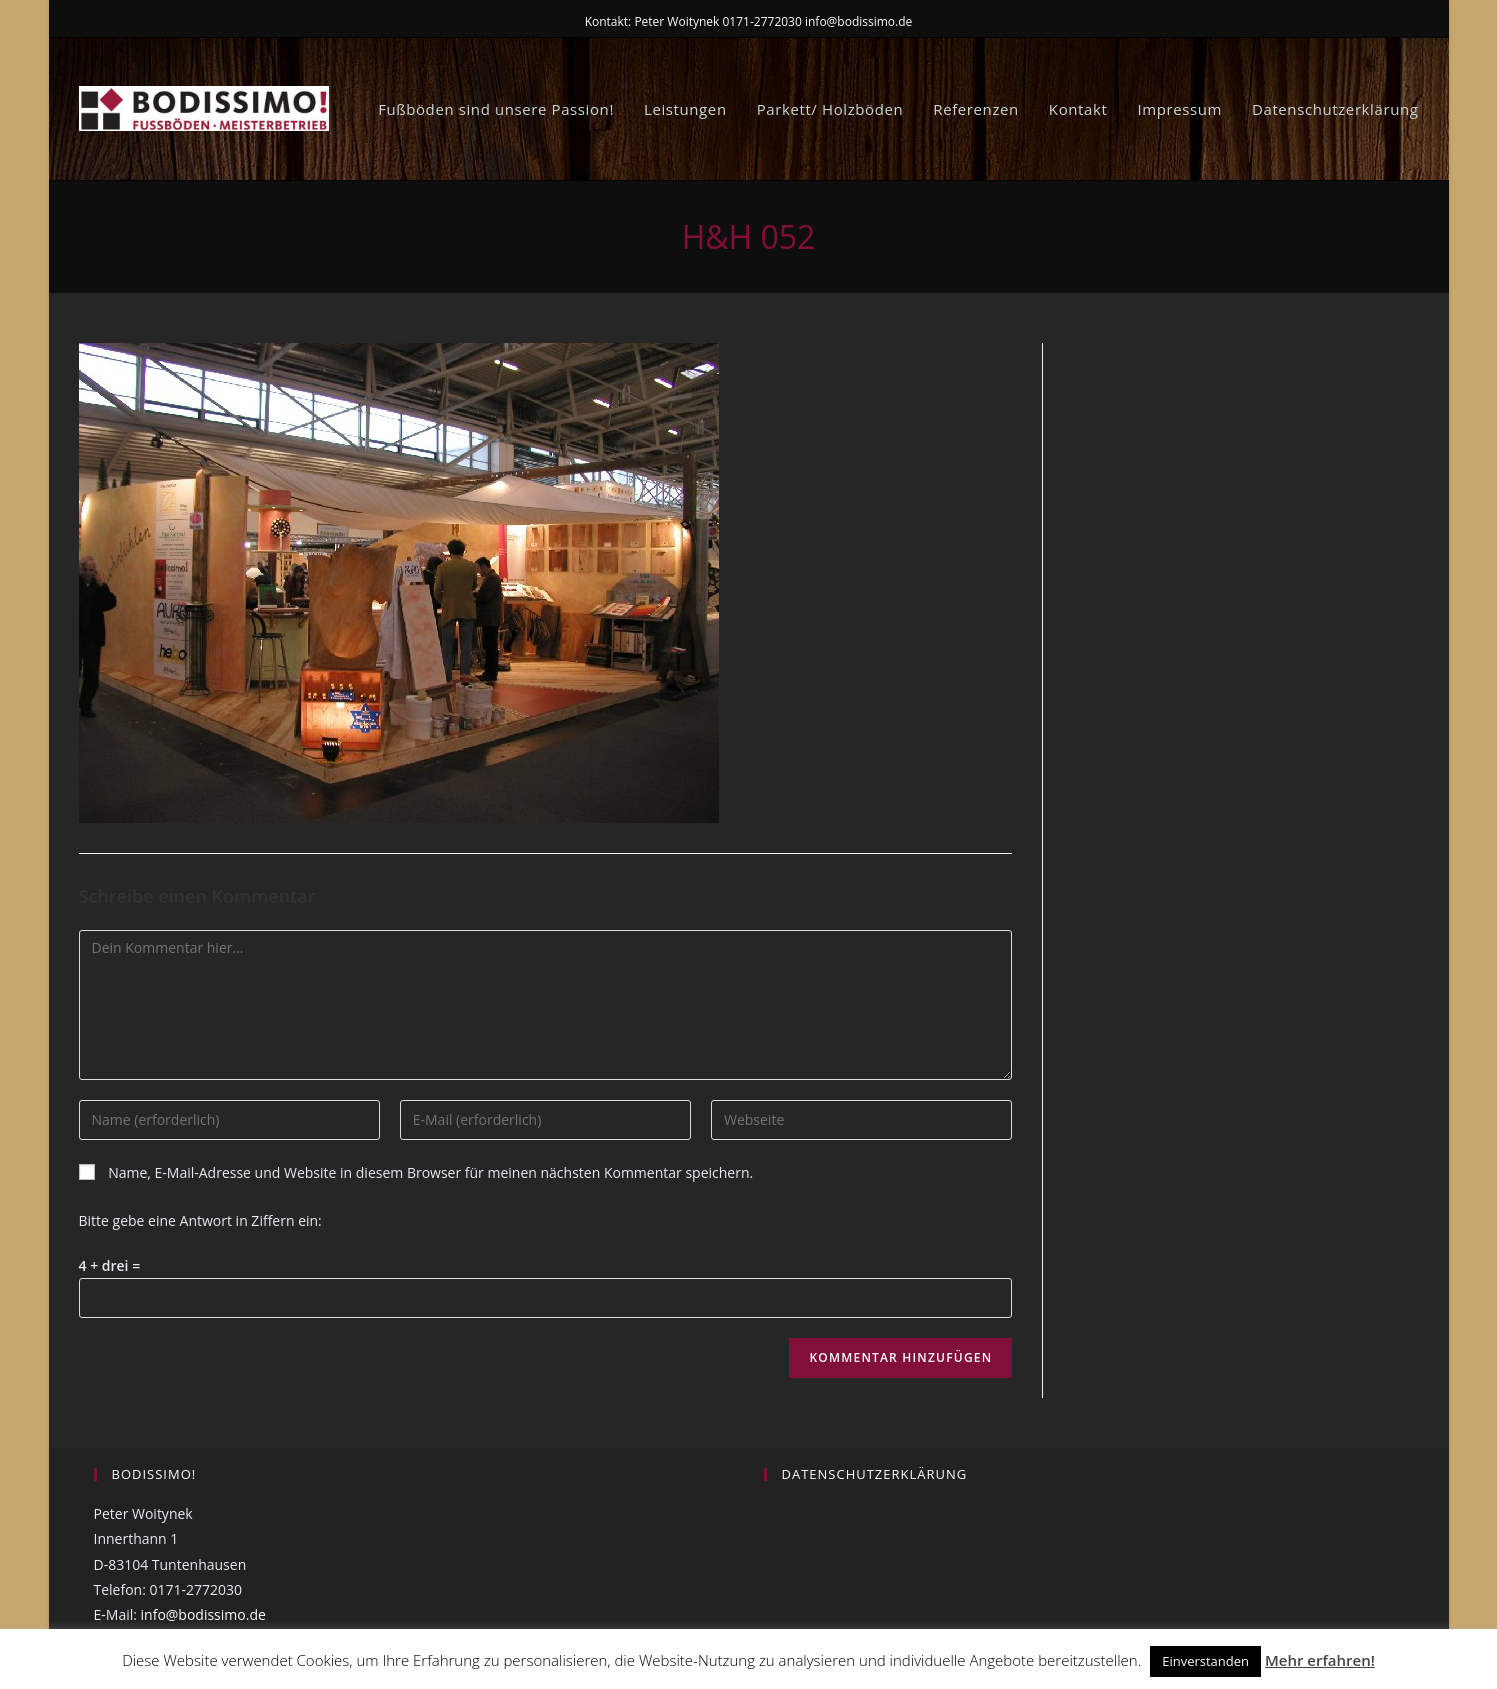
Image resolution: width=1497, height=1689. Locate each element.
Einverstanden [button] (1205, 1661)
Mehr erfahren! (1320, 1660)
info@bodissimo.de (203, 1614)
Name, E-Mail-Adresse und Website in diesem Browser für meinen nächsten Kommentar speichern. (430, 1172)
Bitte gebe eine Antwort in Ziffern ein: (200, 1220)
